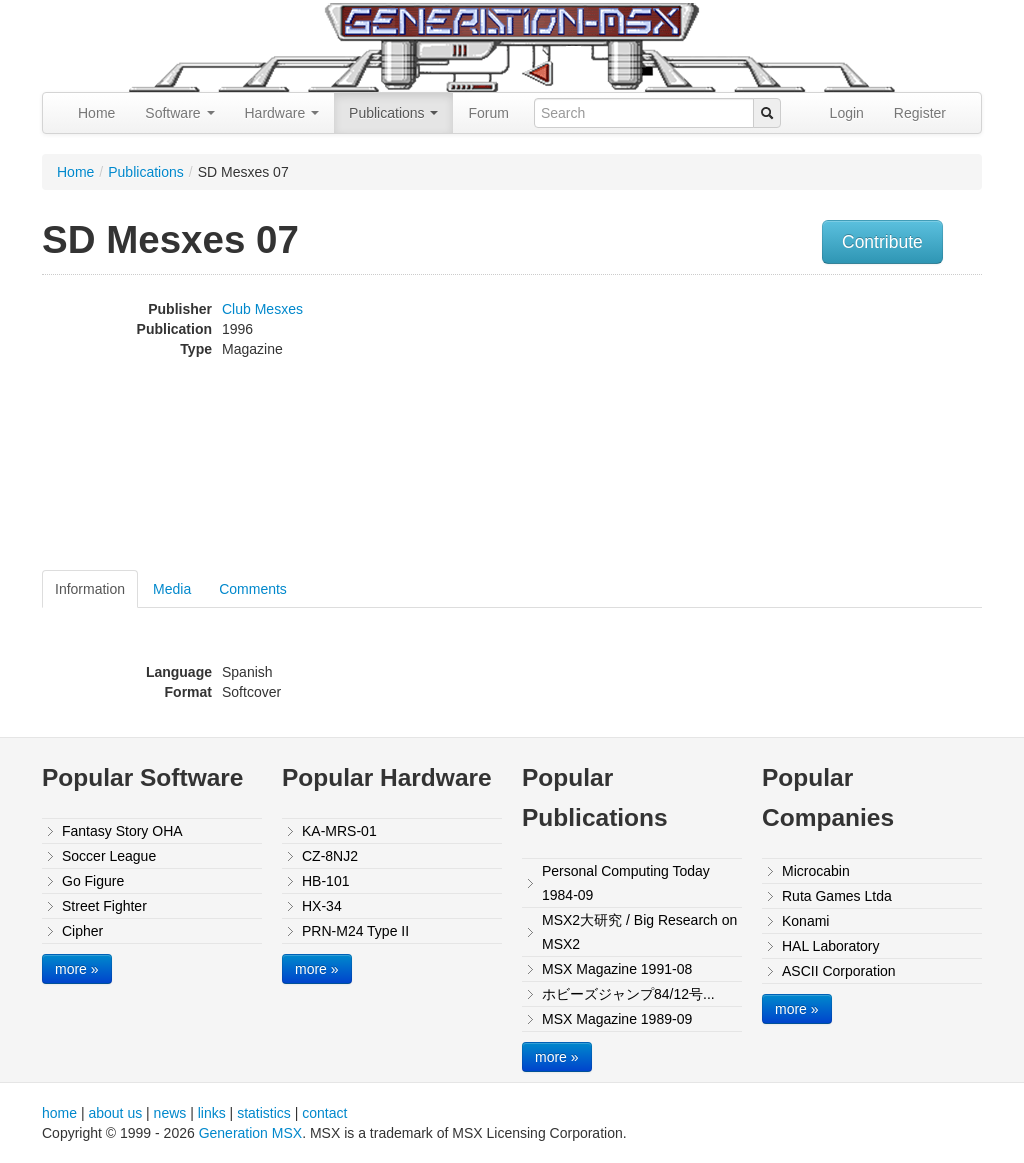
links (212, 1113)
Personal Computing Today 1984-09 (626, 883)
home (59, 1113)
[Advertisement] (850, 425)
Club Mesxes (262, 309)
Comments (253, 589)
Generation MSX (251, 1133)
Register (920, 113)
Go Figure (93, 881)
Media (172, 589)
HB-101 (325, 881)
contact (324, 1113)
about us (115, 1113)
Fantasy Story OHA (122, 831)
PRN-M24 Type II (355, 931)
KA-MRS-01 (339, 831)
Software (179, 113)
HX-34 (322, 906)
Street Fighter (104, 906)
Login (847, 113)
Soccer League (109, 856)
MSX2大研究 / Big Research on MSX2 (639, 932)
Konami (805, 921)
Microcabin (816, 871)
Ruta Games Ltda (837, 896)
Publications (393, 113)
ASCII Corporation (839, 971)
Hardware (282, 113)
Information (90, 589)
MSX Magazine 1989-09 (617, 1019)
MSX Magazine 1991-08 (617, 969)
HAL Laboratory (831, 946)
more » (77, 969)
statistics (264, 1113)
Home (96, 113)
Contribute (882, 242)
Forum (488, 113)
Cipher (82, 931)
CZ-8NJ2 (330, 856)
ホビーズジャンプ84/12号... (628, 994)
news (170, 1113)
